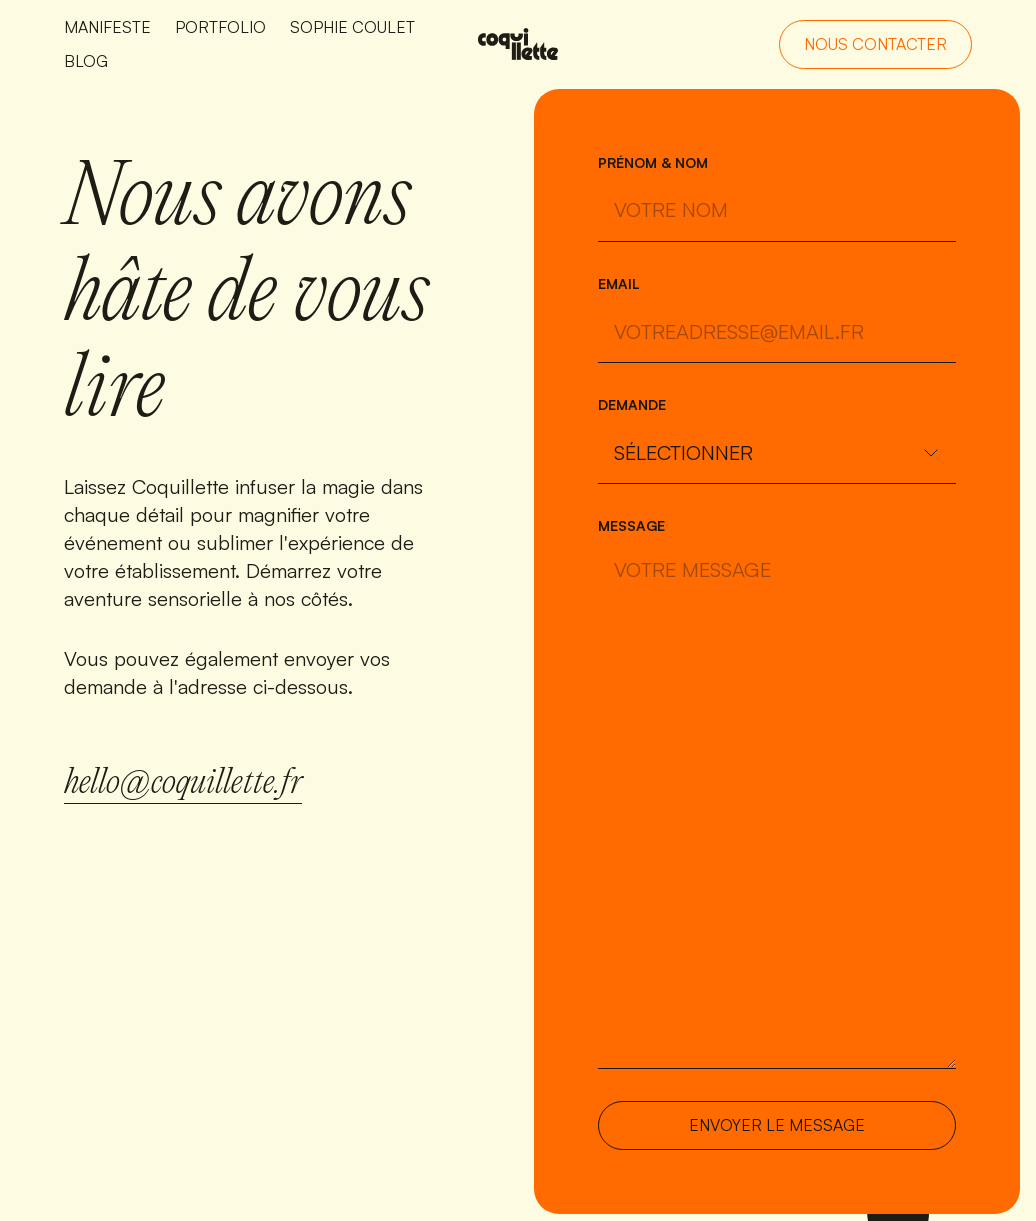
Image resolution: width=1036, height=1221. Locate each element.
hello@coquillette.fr (183, 784)
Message (631, 525)
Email (619, 283)
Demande (632, 404)
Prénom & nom (653, 162)
